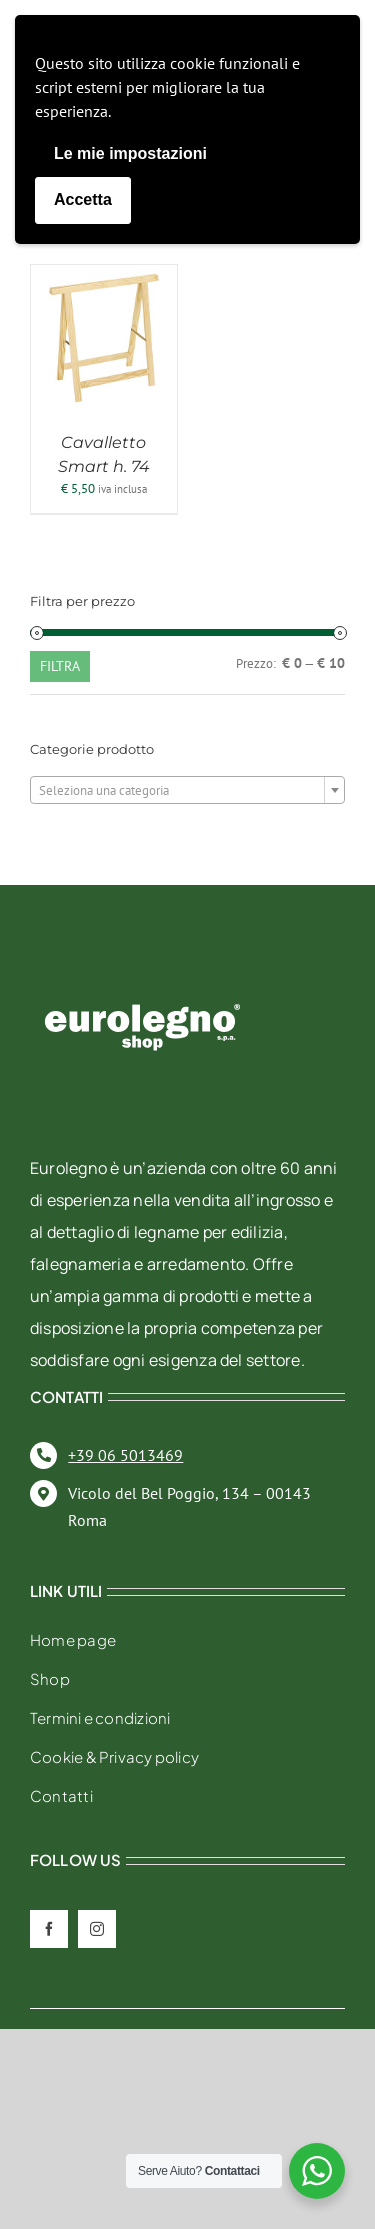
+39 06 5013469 (125, 1455)
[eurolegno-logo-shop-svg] (142, 971)
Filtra (60, 666)
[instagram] (97, 1929)
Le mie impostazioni (130, 153)
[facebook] (49, 1929)
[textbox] (187, 791)
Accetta (83, 199)
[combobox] (187, 790)
